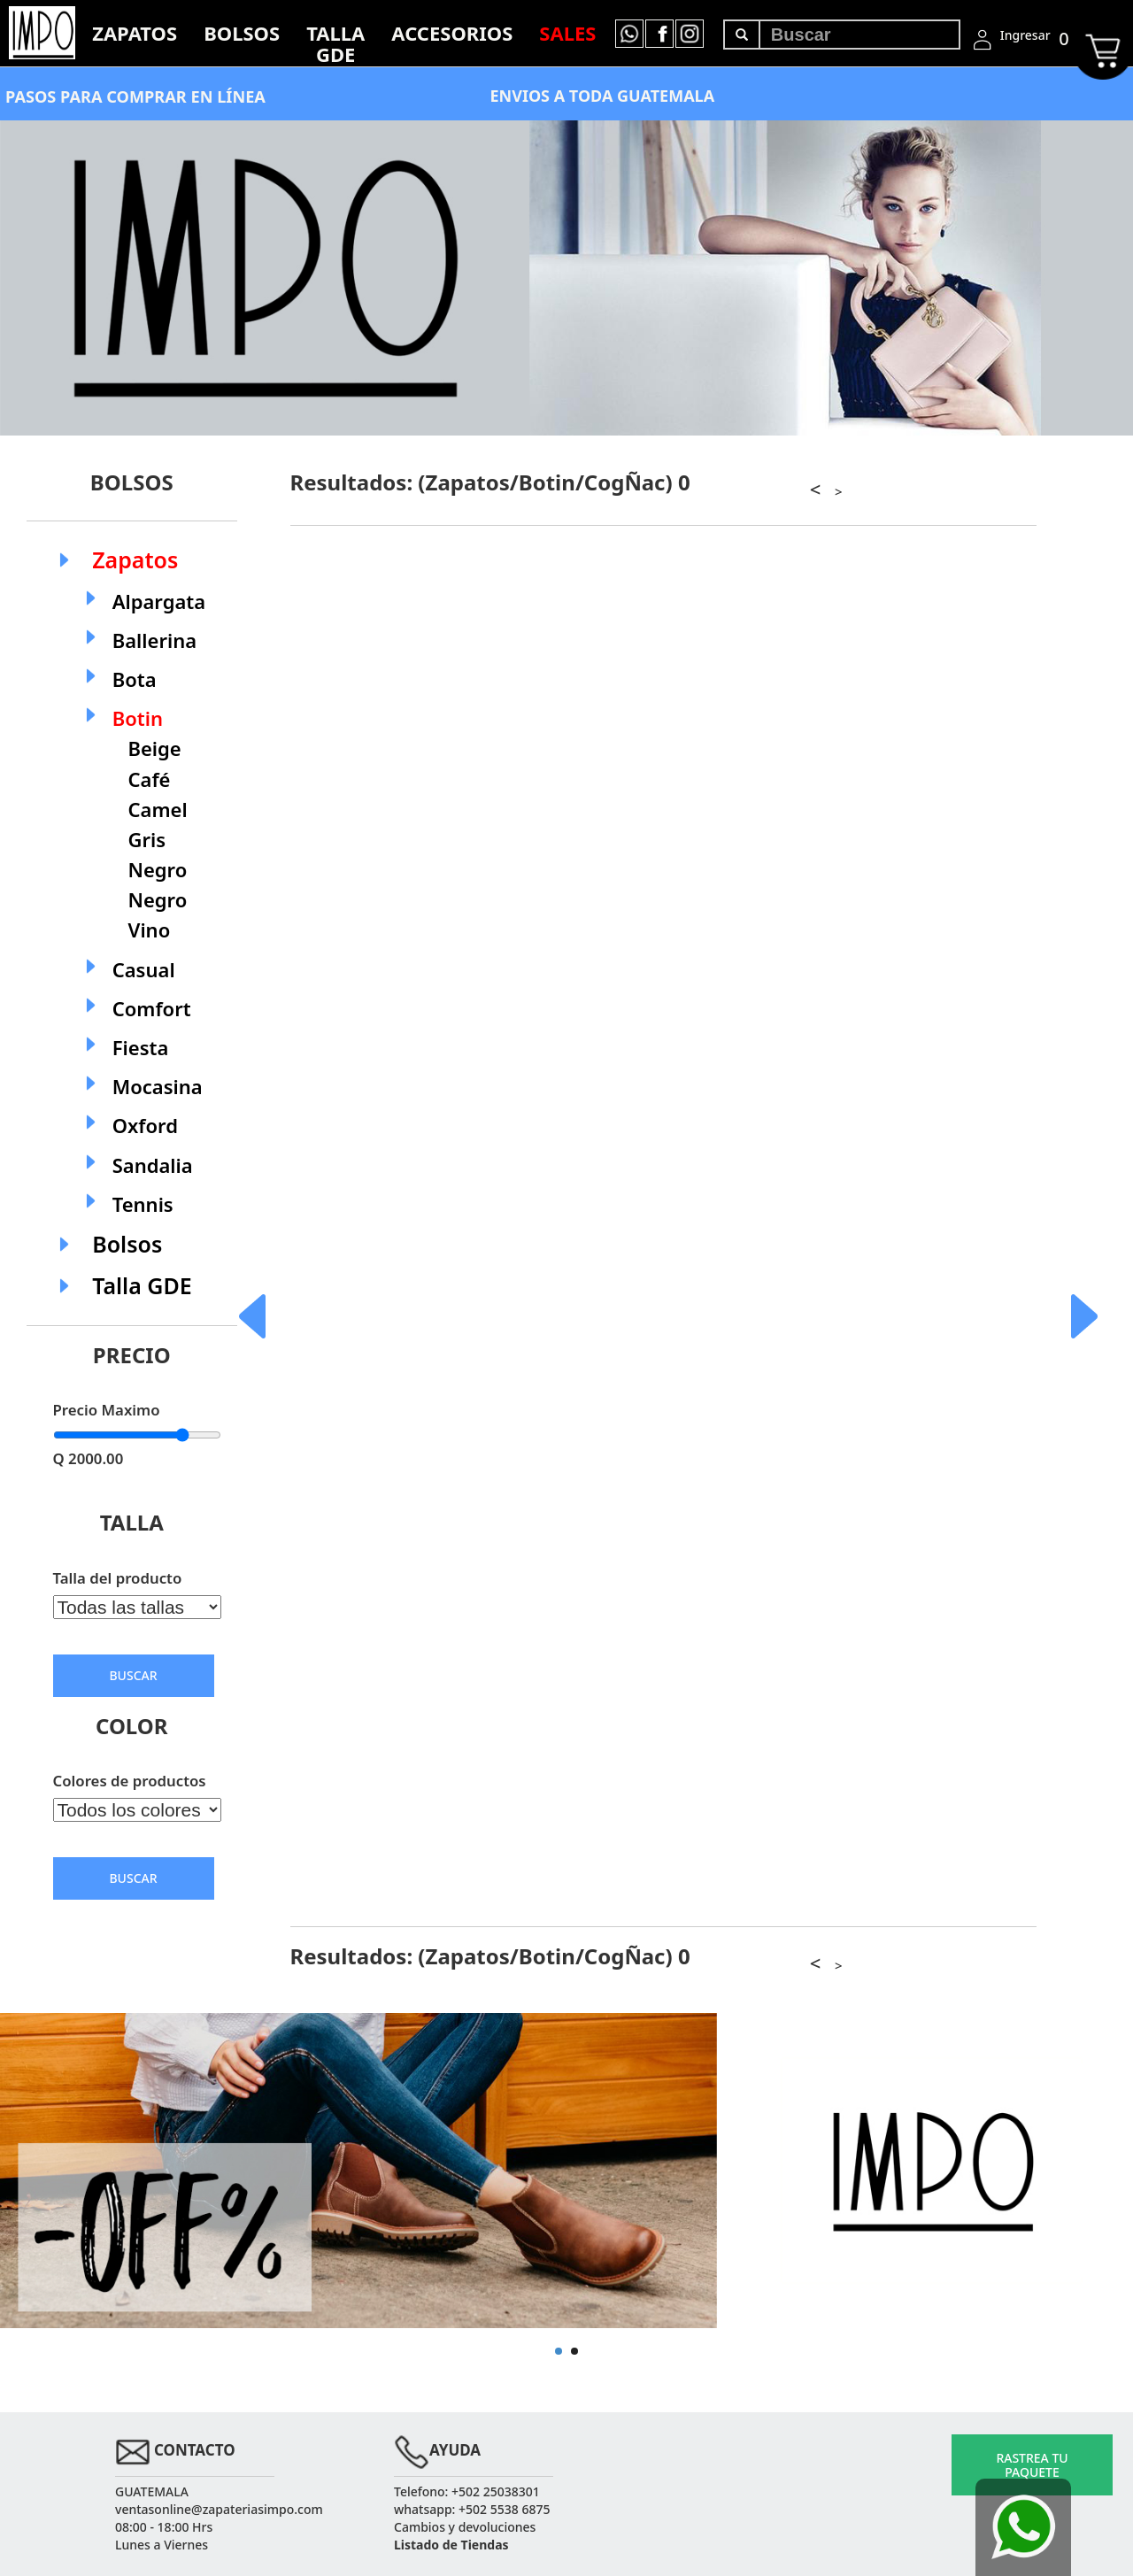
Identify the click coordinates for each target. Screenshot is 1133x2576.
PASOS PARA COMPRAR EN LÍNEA (135, 96)
